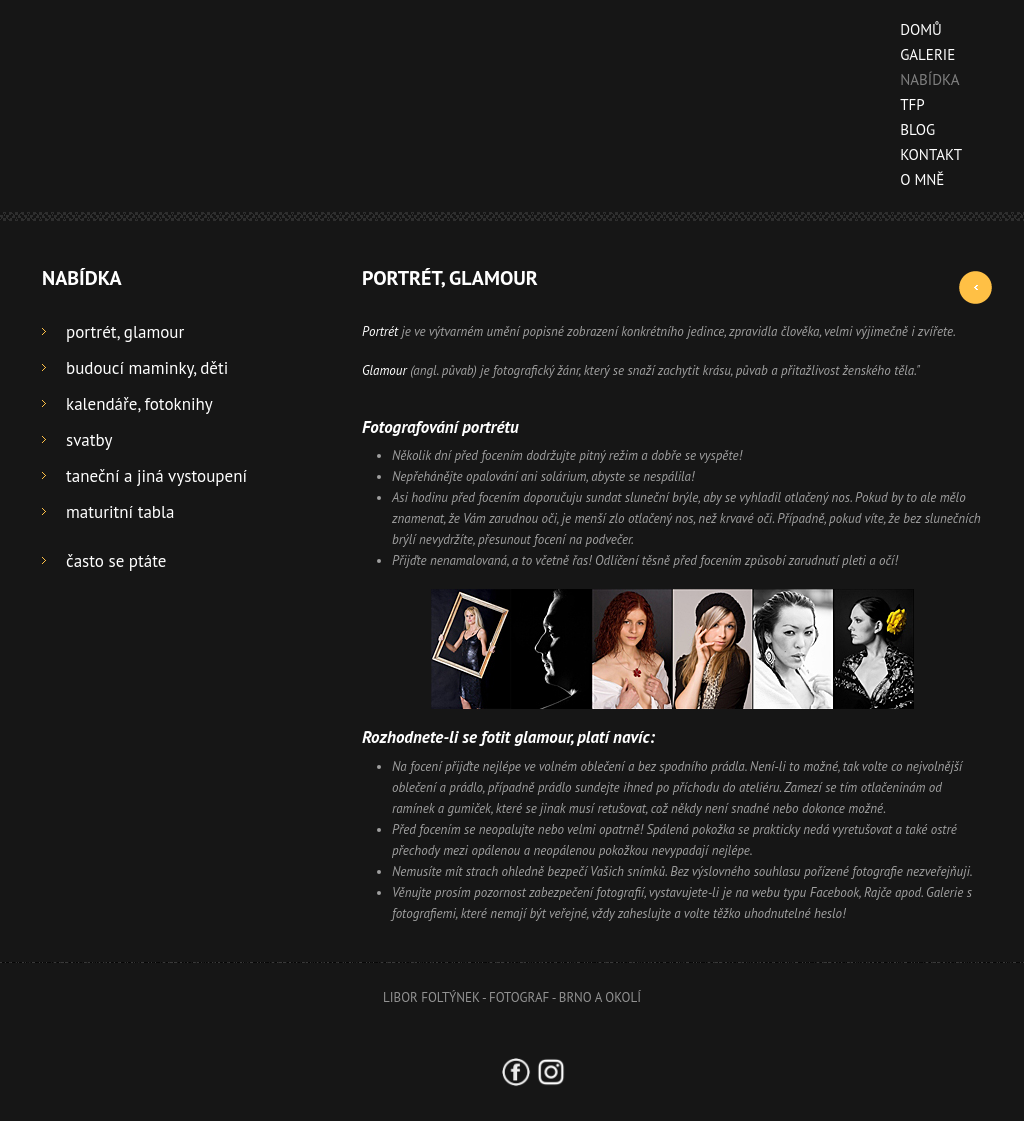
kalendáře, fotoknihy (139, 404)
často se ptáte (116, 561)
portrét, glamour (125, 332)
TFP (905, 104)
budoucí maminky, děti (147, 368)
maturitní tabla (120, 512)
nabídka (922, 79)
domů (914, 29)
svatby (89, 440)
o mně (915, 179)
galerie (920, 54)
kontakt (924, 154)
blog (910, 129)
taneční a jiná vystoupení (156, 476)
